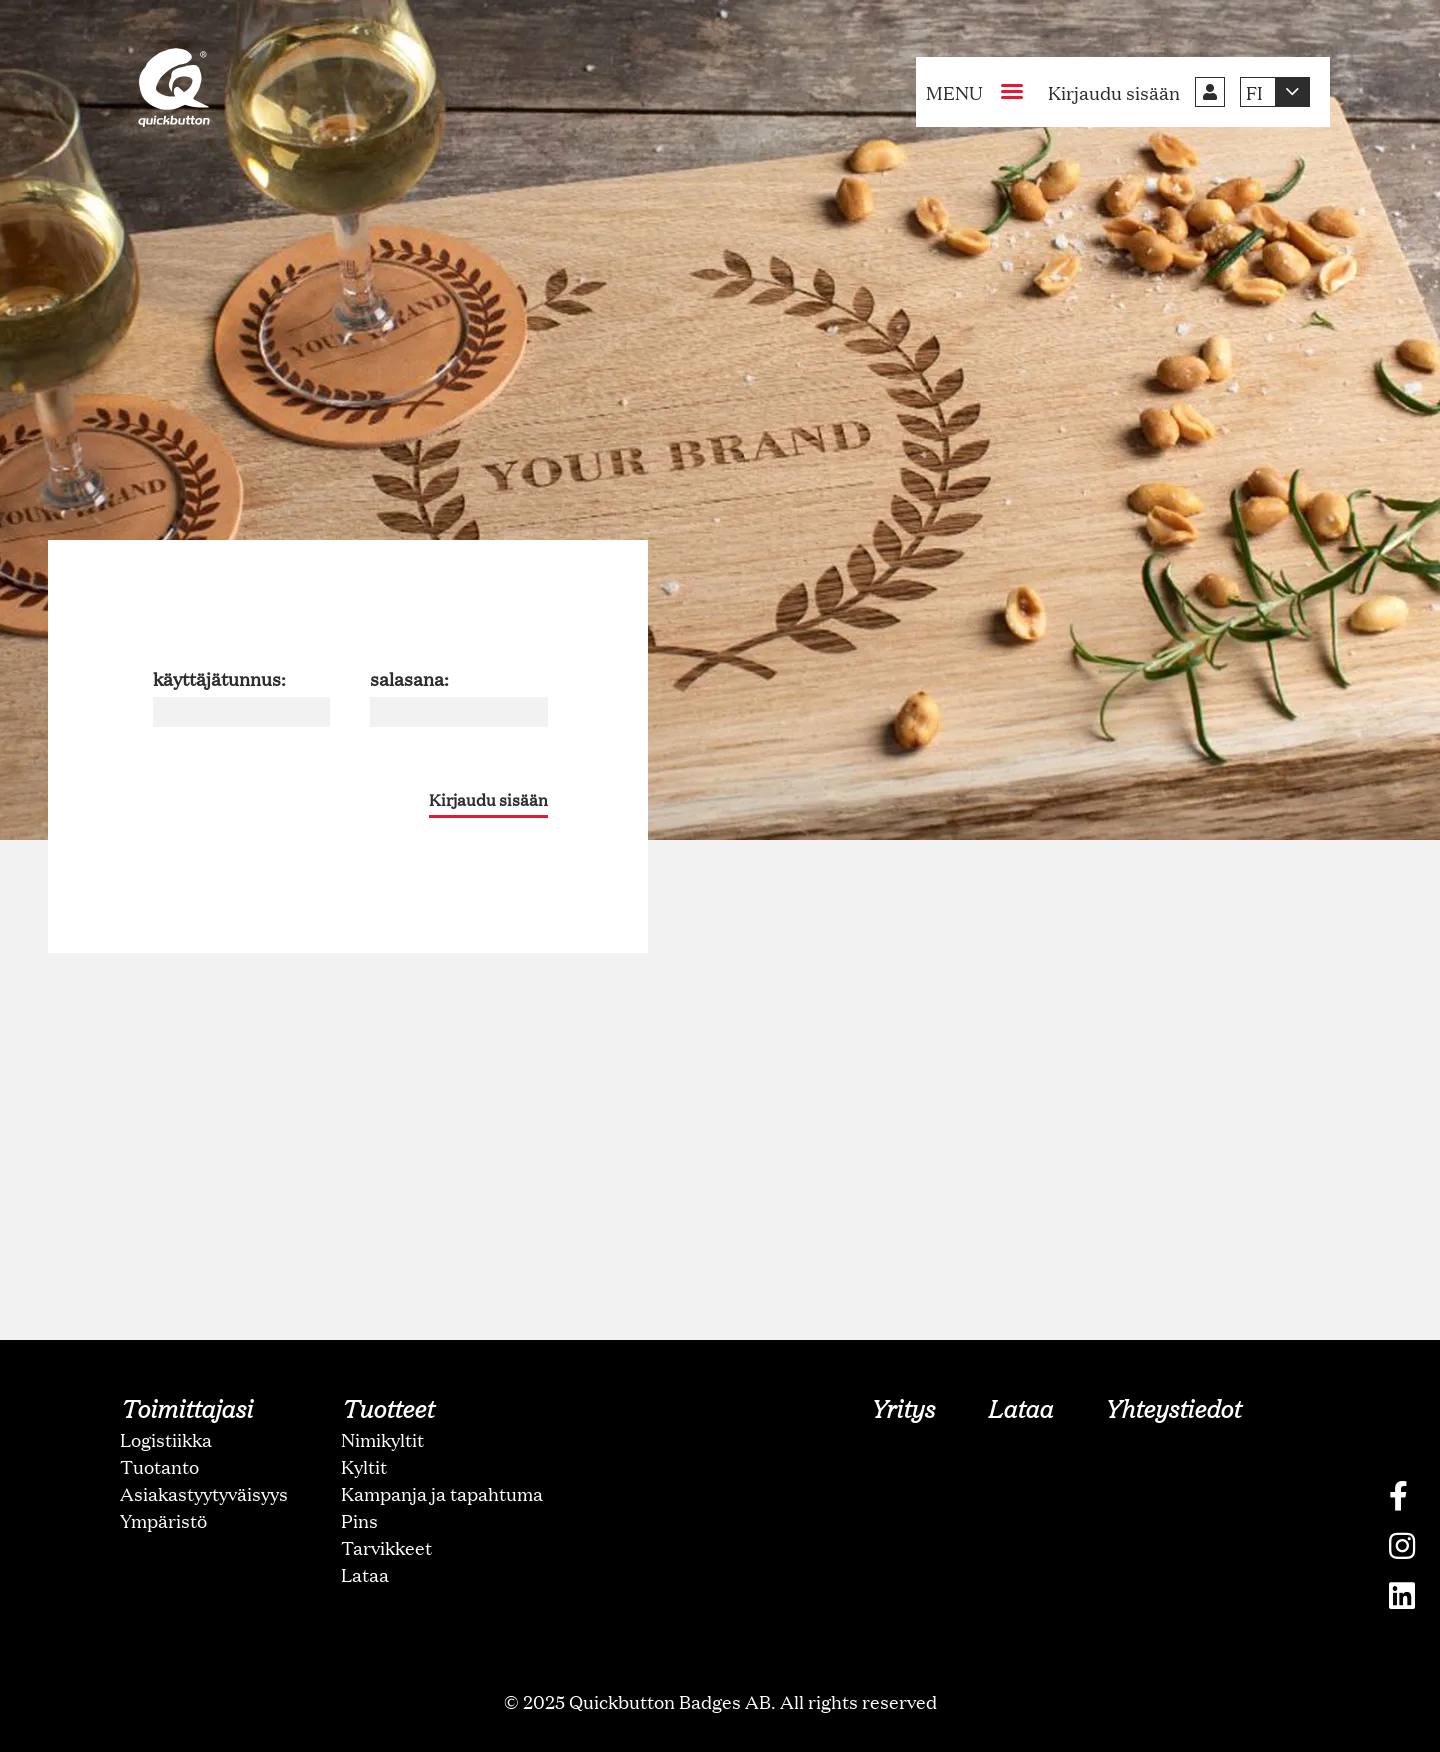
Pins (359, 1520)
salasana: (409, 678)
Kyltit (364, 1466)
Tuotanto (159, 1466)
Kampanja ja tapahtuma (442, 1493)
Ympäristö (163, 1520)
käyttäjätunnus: (219, 678)
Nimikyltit (382, 1439)
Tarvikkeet (386, 1547)
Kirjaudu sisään (488, 799)
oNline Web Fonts (720, 1735)
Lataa (365, 1574)
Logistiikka (166, 1439)
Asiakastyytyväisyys (204, 1493)
